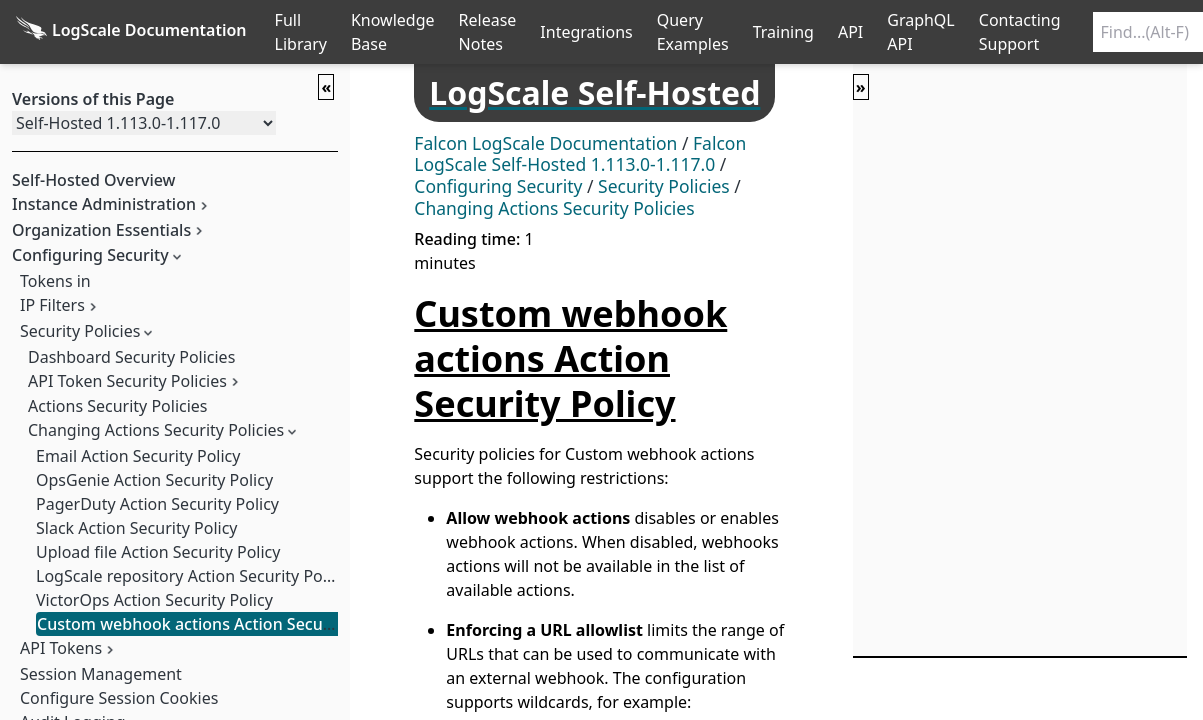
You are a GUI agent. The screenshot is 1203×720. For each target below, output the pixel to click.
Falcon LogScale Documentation (545, 143)
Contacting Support (1020, 32)
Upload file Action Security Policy (158, 552)
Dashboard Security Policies (131, 357)
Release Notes (488, 32)
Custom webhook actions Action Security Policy (217, 624)
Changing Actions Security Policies (156, 430)
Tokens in (55, 281)
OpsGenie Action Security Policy (154, 480)
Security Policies (80, 331)
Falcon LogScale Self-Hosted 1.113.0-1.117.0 (580, 154)
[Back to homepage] (131, 32)
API (850, 32)
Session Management (101, 674)
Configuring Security (498, 186)
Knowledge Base (393, 32)
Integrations (586, 32)
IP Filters (52, 305)
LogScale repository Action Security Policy (191, 576)
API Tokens (61, 648)
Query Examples (693, 32)
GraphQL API (921, 32)
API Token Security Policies (127, 381)
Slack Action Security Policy (136, 528)
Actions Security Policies (118, 406)
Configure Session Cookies (119, 698)
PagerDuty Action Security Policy (157, 504)
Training (783, 32)
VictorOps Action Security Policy (154, 600)
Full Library (301, 32)
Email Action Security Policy (138, 456)
